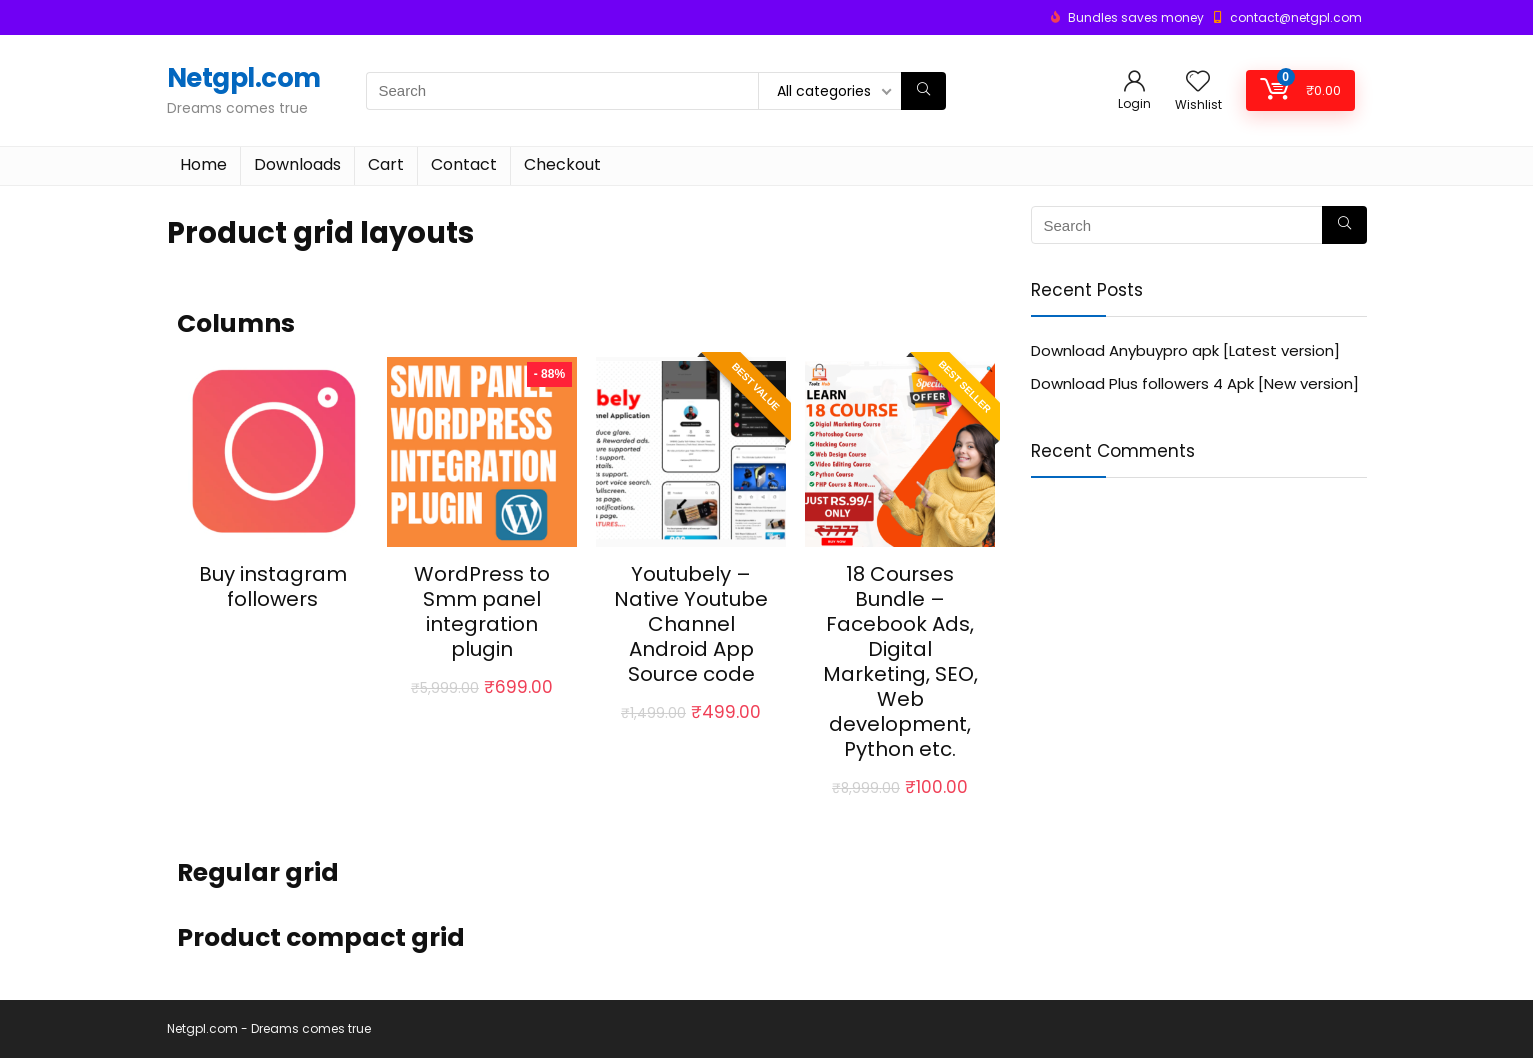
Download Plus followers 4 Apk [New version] (1195, 383)
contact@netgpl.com (1296, 17)
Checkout (562, 164)
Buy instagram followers (273, 586)
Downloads (297, 164)
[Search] (923, 91)
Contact (464, 164)
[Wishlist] (1198, 82)
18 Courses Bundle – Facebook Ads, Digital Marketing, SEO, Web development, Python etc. (900, 661)
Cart (386, 164)
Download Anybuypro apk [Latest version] (1185, 350)
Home (203, 164)
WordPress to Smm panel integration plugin (482, 611)
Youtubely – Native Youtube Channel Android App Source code (691, 624)
